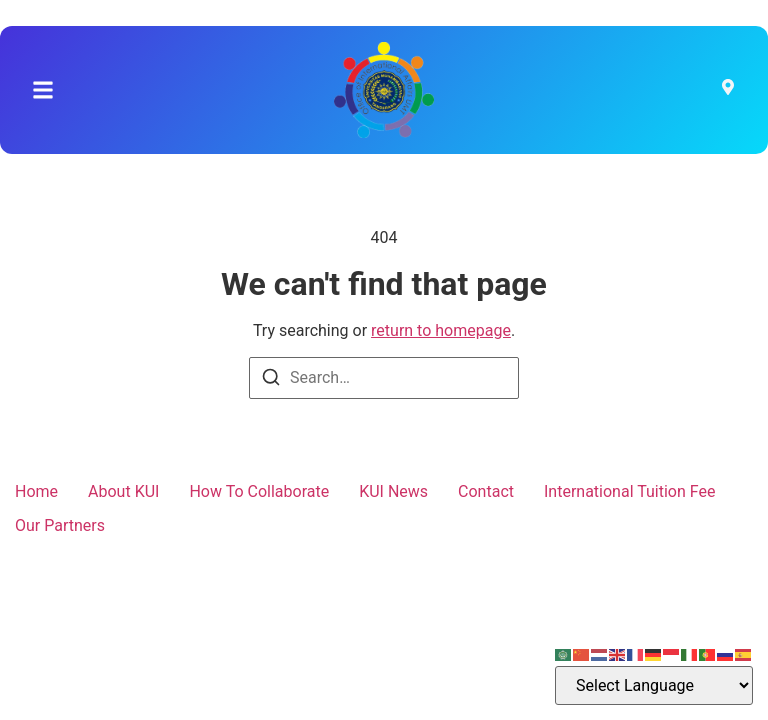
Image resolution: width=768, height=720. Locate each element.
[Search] (271, 380)
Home (36, 491)
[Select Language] (654, 685)
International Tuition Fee (629, 491)
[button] (43, 90)
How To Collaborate (259, 491)
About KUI (123, 491)
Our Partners (60, 525)
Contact (486, 491)
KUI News (393, 491)
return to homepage (441, 330)
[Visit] (728, 90)
